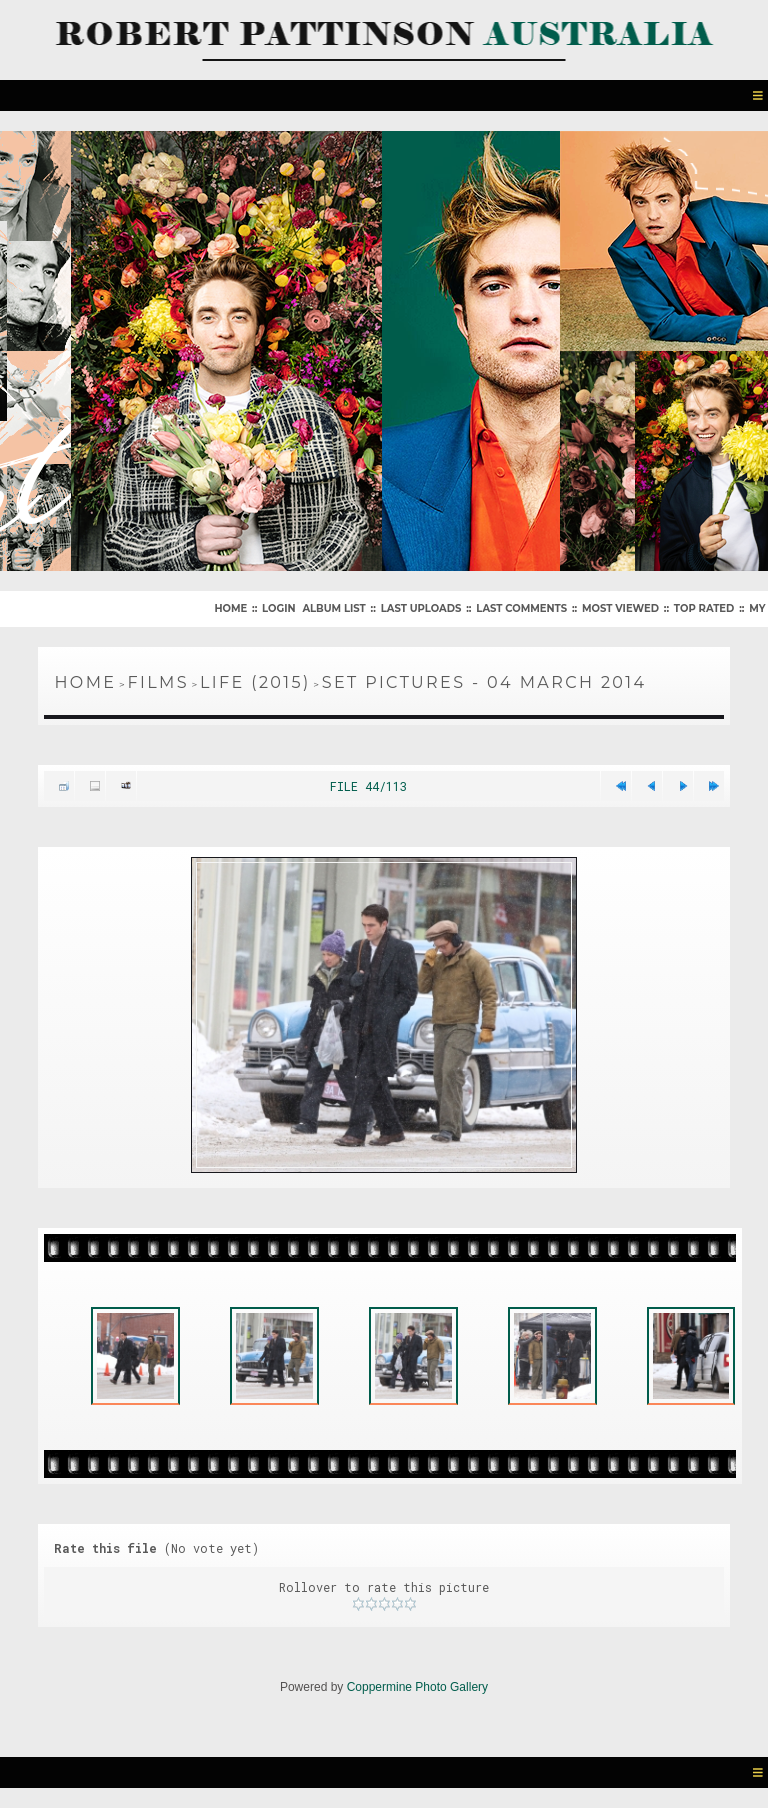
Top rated (704, 608)
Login (278, 608)
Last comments (521, 608)
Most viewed (620, 608)
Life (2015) (255, 682)
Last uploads (421, 608)
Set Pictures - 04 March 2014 (484, 682)
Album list (333, 608)
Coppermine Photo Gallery (417, 1687)
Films (158, 682)
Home (230, 608)
